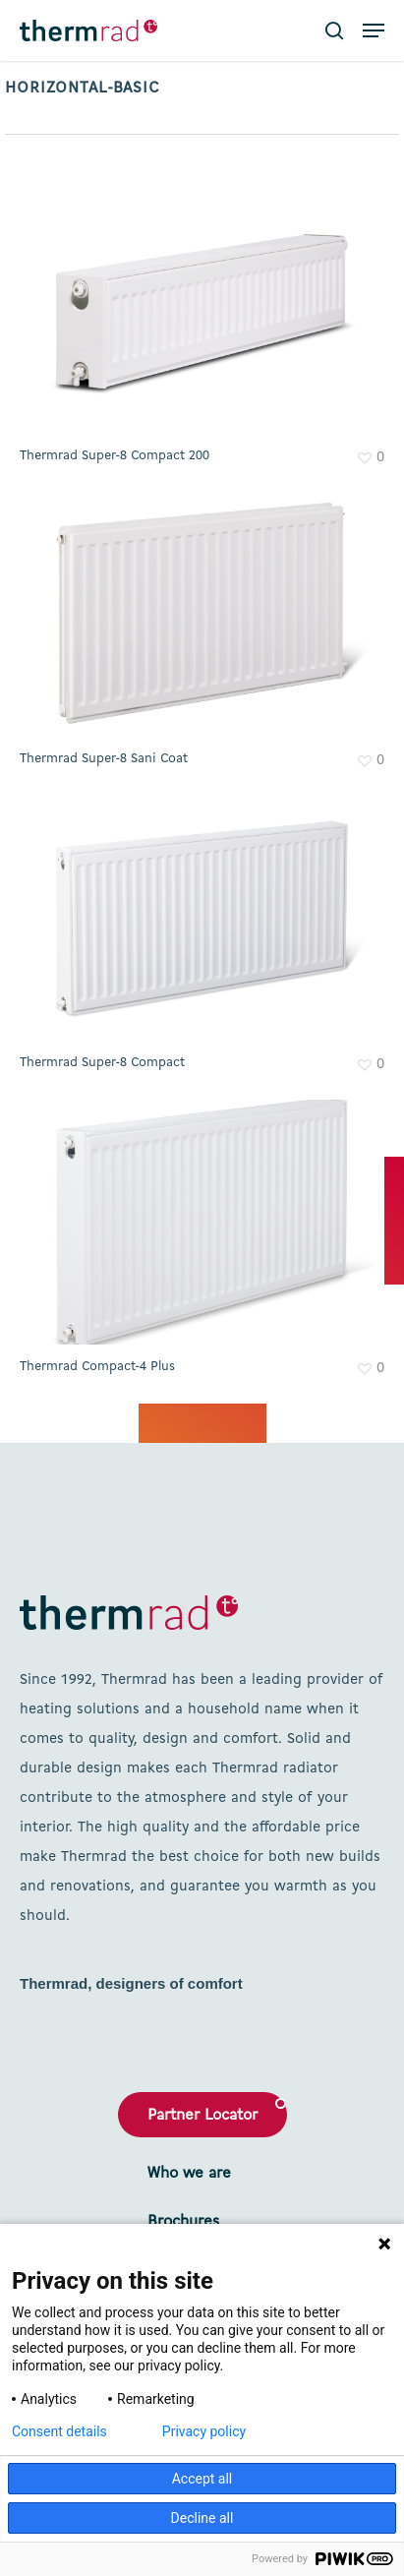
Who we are (189, 2174)
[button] (373, 30)
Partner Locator (202, 2116)
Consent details (59, 2431)
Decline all (202, 2518)
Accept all (202, 2478)
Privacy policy (204, 2431)
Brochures (183, 2222)
